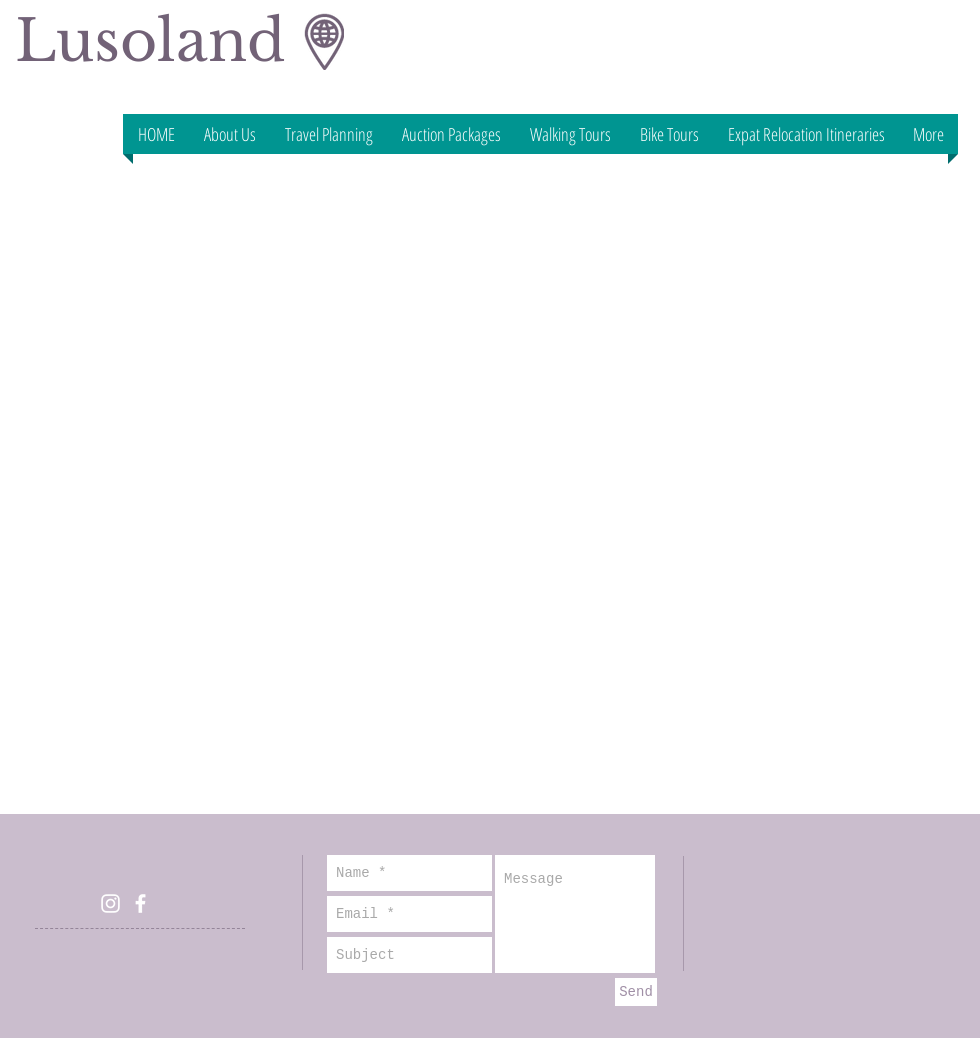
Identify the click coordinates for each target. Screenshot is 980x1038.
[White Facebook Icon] (140, 903)
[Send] (636, 992)
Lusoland (150, 41)
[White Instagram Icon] (110, 903)
